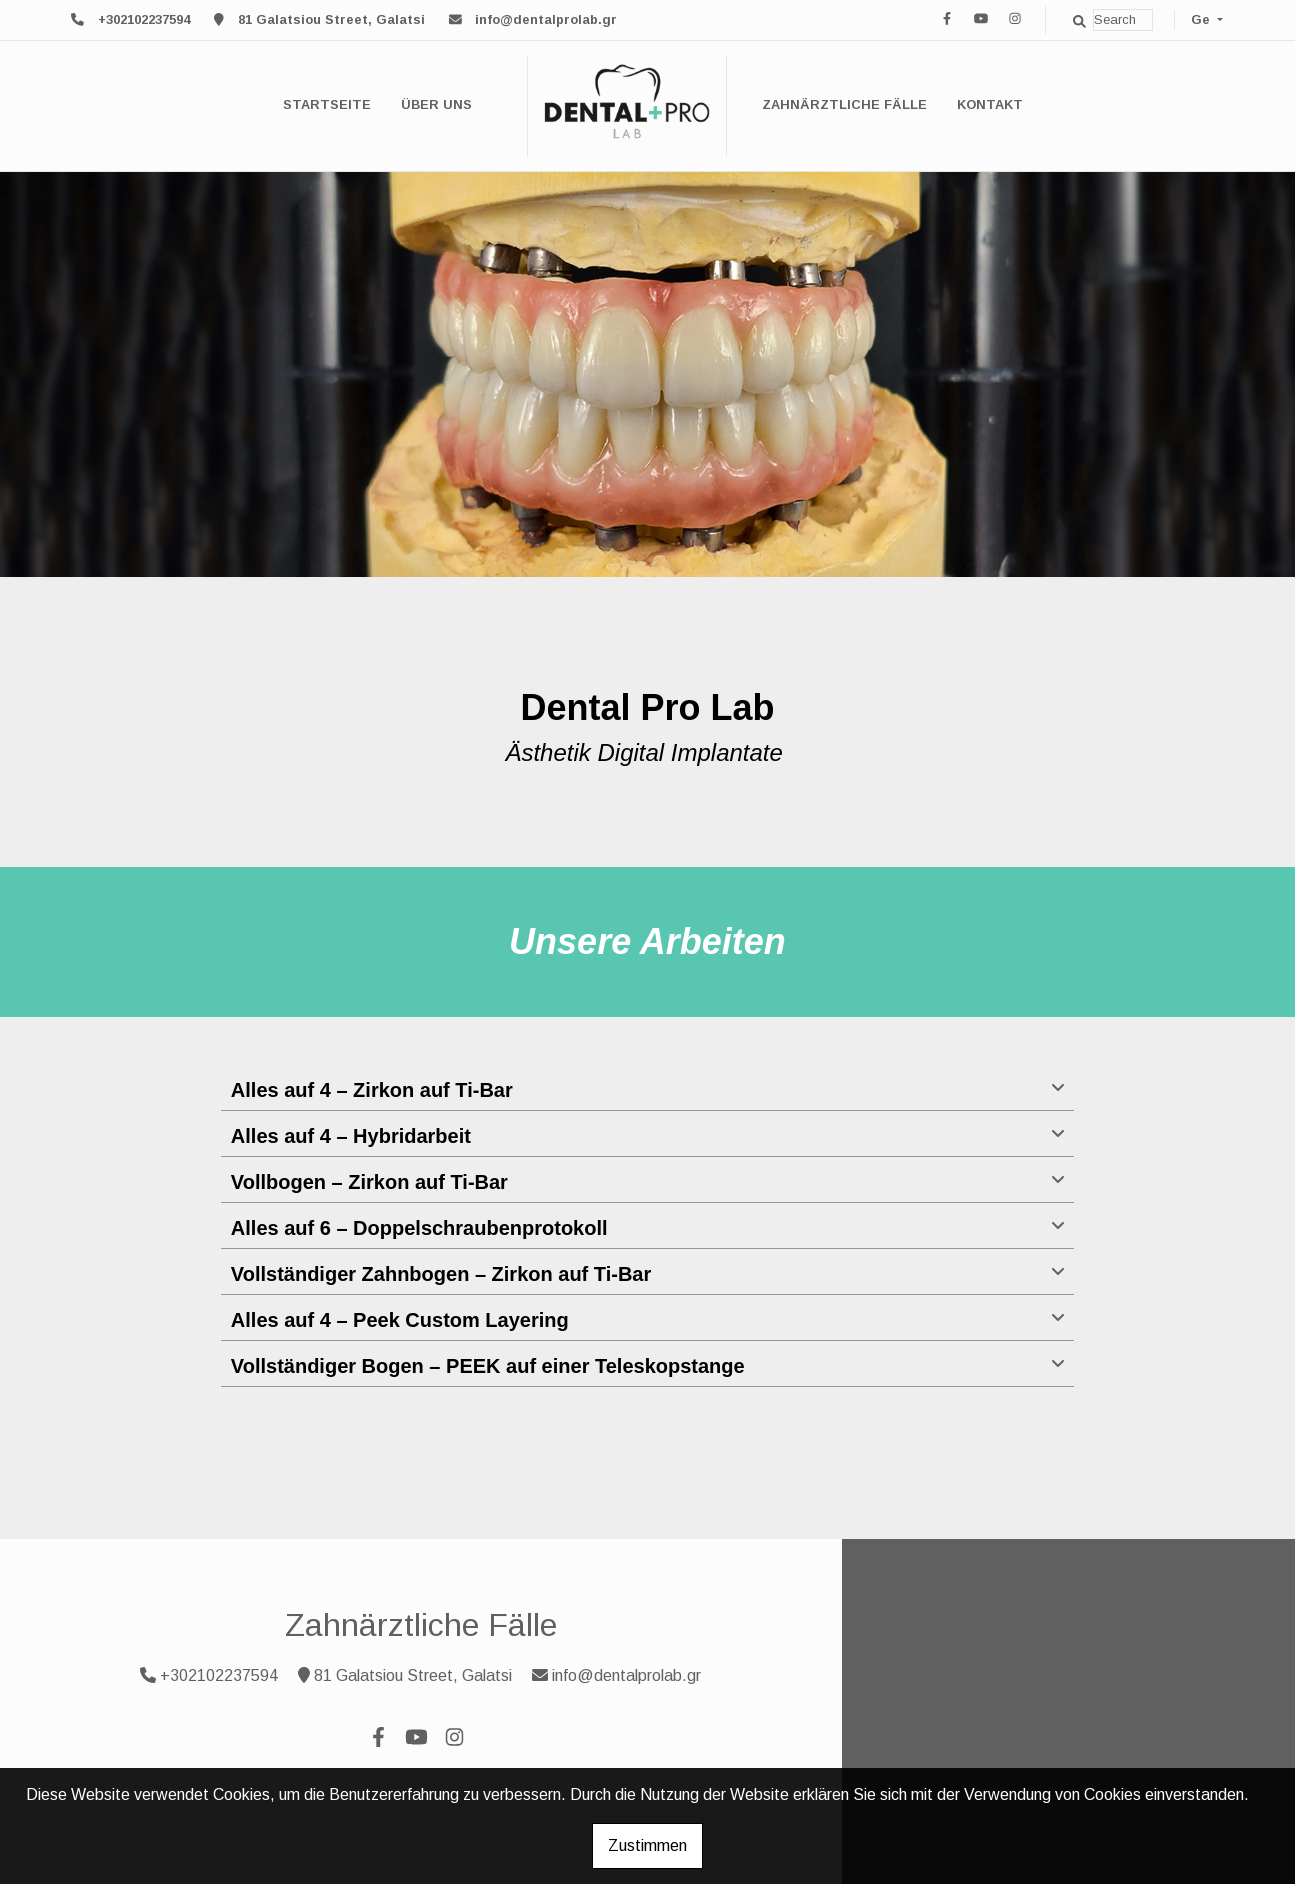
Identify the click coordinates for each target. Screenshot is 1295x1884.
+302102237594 (144, 19)
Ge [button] (1202, 19)
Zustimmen (647, 1845)
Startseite (327, 104)
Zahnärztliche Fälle (844, 104)
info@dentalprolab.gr (546, 19)
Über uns (436, 104)
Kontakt (990, 104)
